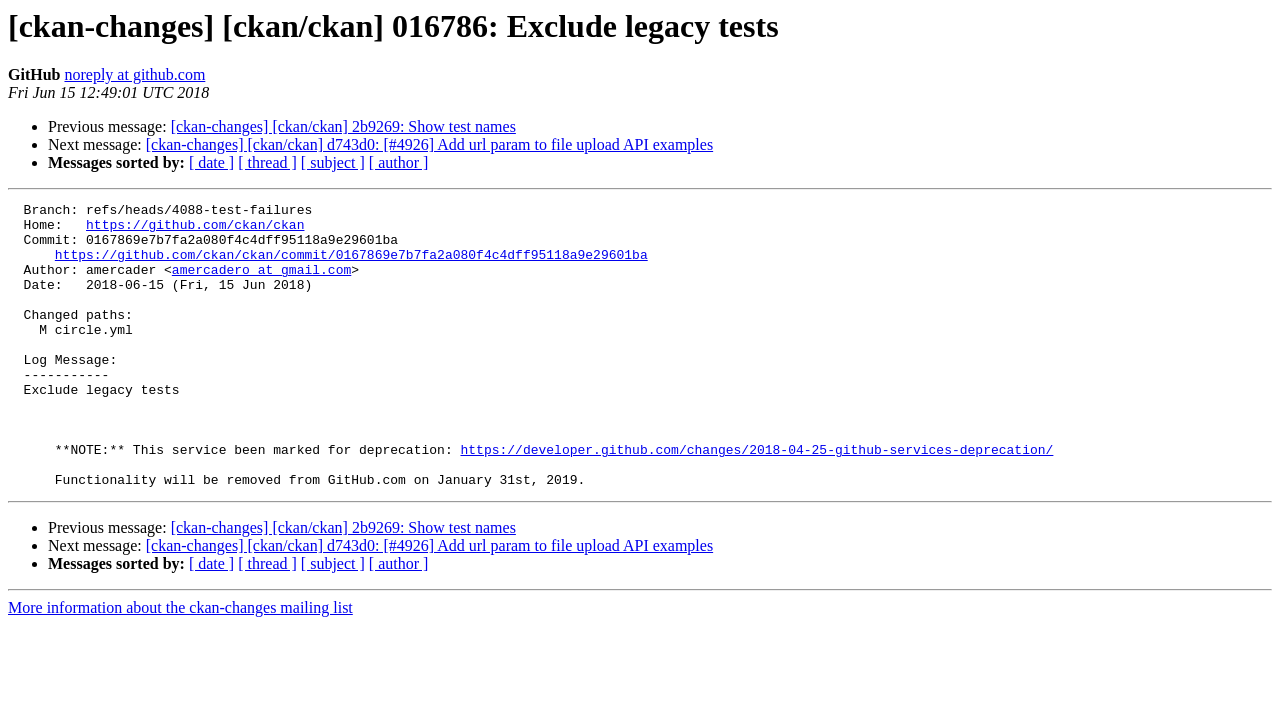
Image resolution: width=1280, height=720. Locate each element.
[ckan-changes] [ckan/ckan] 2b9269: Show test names (343, 126)
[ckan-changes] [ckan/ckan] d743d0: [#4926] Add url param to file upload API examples (429, 144)
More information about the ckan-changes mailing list (180, 664)
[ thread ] (267, 162)
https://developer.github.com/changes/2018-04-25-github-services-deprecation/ (756, 500)
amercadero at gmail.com (261, 284)
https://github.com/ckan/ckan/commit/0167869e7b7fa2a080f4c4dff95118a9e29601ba (351, 266)
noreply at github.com (134, 74)
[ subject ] (333, 162)
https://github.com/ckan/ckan (195, 230)
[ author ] (399, 162)
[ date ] (211, 162)
